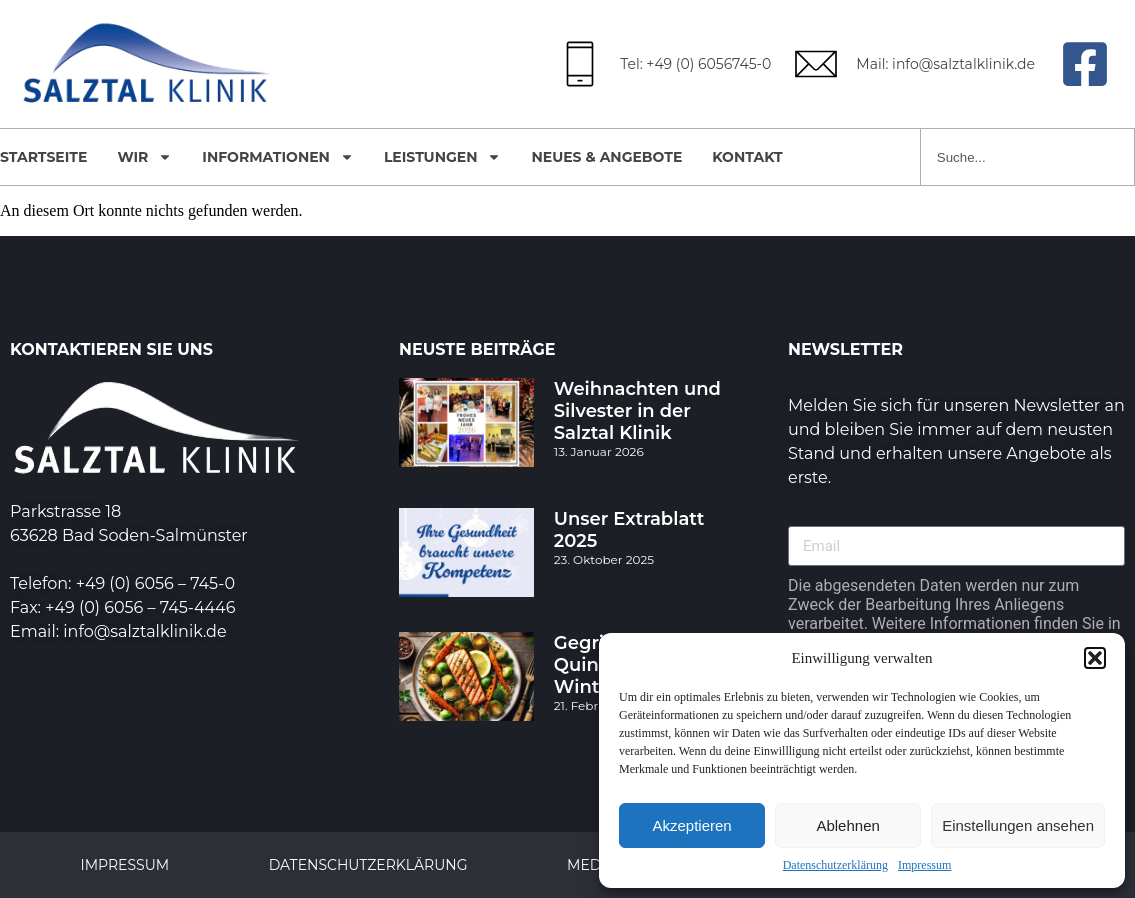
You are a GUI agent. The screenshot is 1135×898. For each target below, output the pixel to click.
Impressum (924, 865)
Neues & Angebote (606, 157)
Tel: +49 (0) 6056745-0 (695, 64)
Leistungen (443, 157)
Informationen (278, 157)
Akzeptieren (691, 825)
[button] (1095, 658)
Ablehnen (847, 825)
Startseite (43, 157)
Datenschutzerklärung (835, 865)
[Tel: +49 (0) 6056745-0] (580, 64)
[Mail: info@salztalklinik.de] (816, 64)
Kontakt (747, 157)
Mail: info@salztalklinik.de (945, 64)
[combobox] (1027, 157)
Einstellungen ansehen (1018, 825)
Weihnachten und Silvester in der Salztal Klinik (637, 411)
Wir (144, 157)
